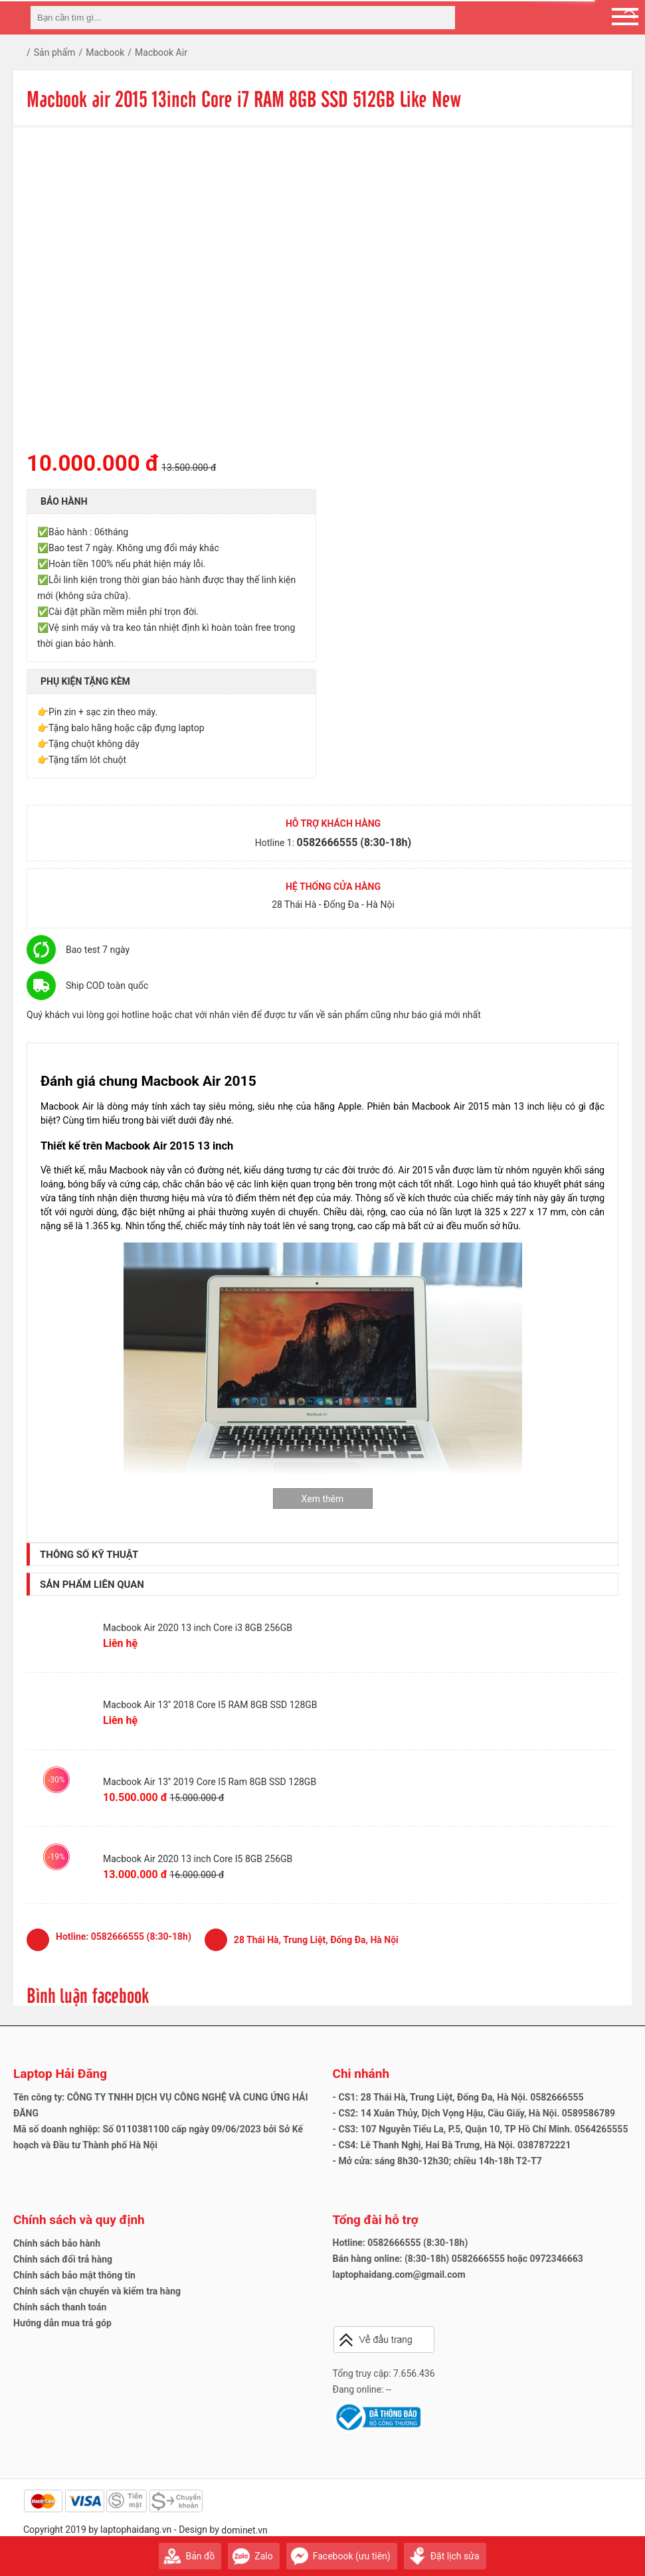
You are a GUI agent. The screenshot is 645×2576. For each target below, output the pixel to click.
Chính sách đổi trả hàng (62, 2259)
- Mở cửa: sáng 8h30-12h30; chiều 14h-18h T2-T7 (437, 2161)
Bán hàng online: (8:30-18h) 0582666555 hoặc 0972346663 (458, 2258)
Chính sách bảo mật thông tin (74, 2275)
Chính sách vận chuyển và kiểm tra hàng (97, 2291)
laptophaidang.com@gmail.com (399, 2274)
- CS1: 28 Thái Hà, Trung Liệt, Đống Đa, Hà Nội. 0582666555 (458, 2097)
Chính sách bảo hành (56, 2243)
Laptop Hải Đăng (60, 2073)
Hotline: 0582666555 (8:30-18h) (400, 2242)
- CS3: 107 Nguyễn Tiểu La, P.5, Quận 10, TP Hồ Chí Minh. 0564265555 (480, 2129)
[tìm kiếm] (441, 17)
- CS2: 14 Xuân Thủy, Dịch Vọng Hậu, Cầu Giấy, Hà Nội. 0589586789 (474, 2113)
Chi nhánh (361, 2073)
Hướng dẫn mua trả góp (62, 2323)
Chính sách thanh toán (59, 2307)
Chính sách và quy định (79, 2219)
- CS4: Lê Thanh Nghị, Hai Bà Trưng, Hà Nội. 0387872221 (452, 2145)
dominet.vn (244, 2530)
